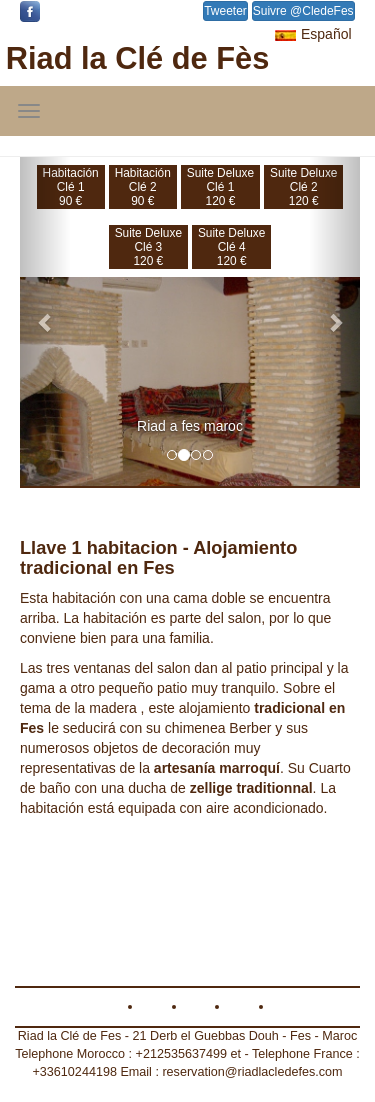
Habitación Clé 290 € (143, 187)
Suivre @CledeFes (303, 11)
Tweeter (225, 11)
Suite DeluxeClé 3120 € (148, 247)
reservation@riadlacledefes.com (252, 1072)
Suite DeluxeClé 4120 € (231, 247)
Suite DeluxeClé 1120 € (220, 187)
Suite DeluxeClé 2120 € (303, 187)
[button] (45, 321)
